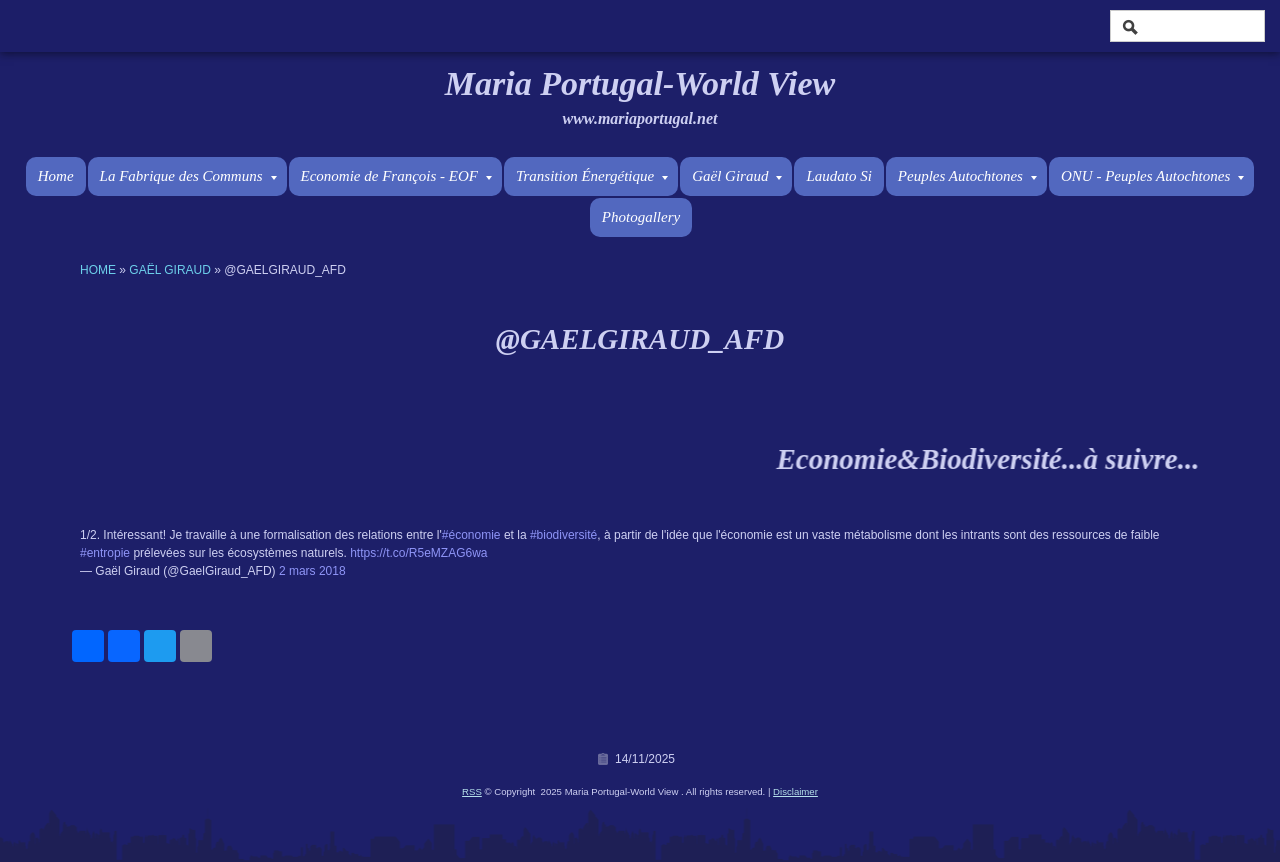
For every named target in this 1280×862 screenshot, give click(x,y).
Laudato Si (838, 176)
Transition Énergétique (592, 176)
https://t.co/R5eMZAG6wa (418, 553)
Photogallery (641, 217)
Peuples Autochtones (967, 176)
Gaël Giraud (737, 176)
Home (56, 176)
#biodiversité (563, 535)
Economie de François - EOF (396, 176)
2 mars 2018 (312, 571)
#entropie (105, 553)
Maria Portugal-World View (640, 83)
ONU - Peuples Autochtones (1152, 176)
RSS (472, 791)
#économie (471, 535)
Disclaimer (795, 791)
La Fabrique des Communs (188, 176)
